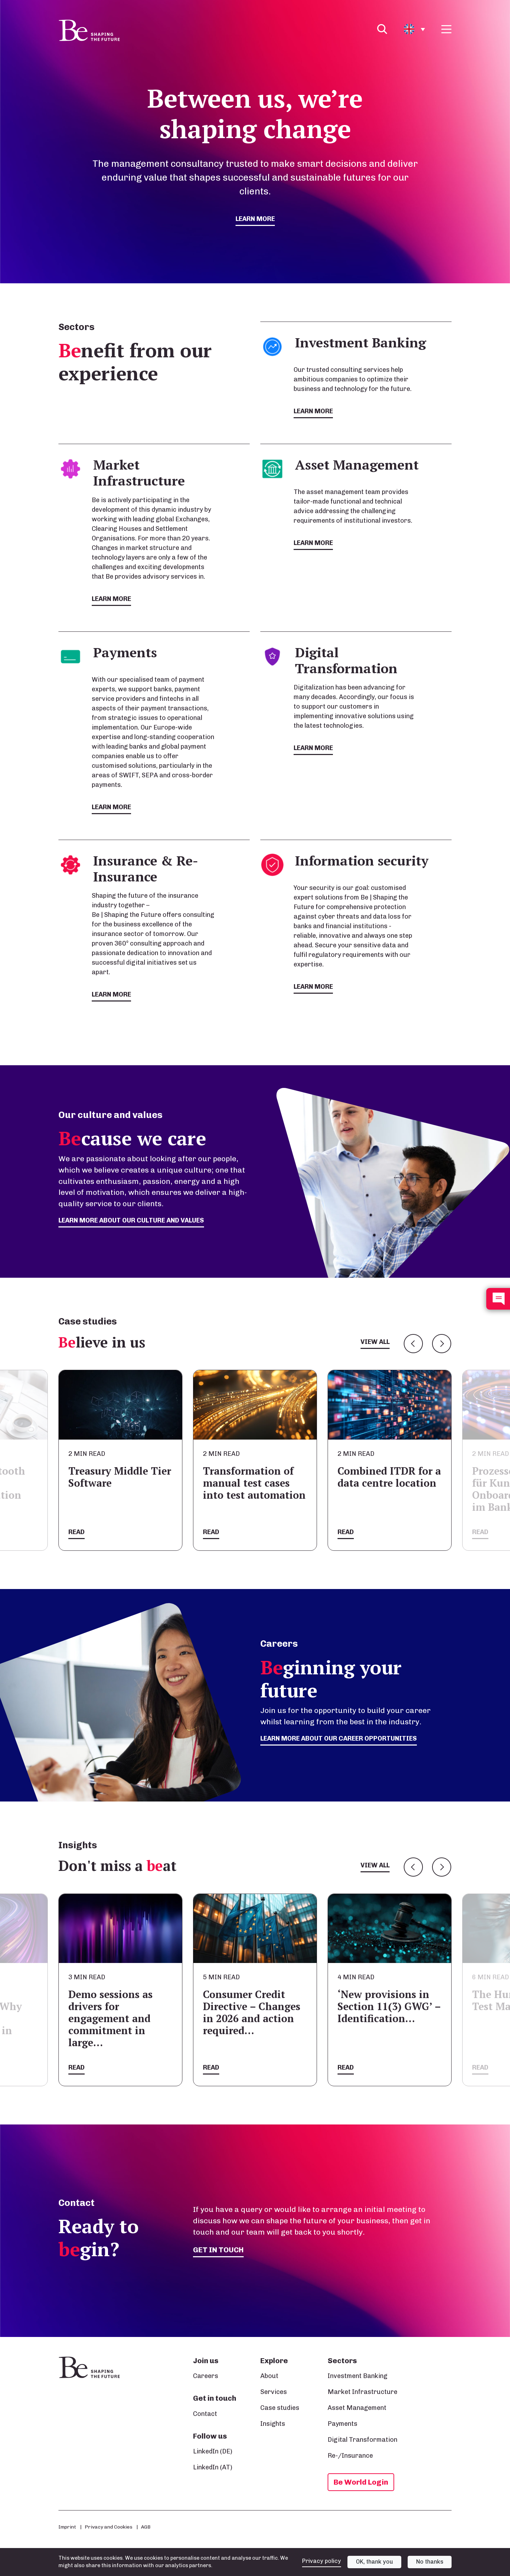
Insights (272, 2424)
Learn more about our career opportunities (338, 1738)
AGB (146, 2527)
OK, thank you (374, 2561)
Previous (413, 1344)
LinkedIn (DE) (212, 2451)
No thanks (429, 2561)
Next (442, 1344)
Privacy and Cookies (108, 2527)
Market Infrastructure (362, 2392)
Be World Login (361, 2482)
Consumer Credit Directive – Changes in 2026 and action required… (251, 2012)
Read (76, 1532)
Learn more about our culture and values (131, 1220)
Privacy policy (321, 2561)
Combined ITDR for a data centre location (389, 1477)
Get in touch (218, 2249)
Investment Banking (357, 2376)
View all (375, 1342)
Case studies (279, 2408)
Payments (342, 2424)
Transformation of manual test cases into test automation (254, 1483)
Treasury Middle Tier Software (119, 1477)
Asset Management (357, 2408)
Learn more (255, 219)
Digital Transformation (362, 2440)
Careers (205, 2376)
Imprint (67, 2527)
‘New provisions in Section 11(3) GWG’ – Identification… (389, 2006)
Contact (205, 2414)
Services (273, 2392)
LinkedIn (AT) (212, 2467)
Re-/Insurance (350, 2455)
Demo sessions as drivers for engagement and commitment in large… (110, 2018)
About (269, 2376)
